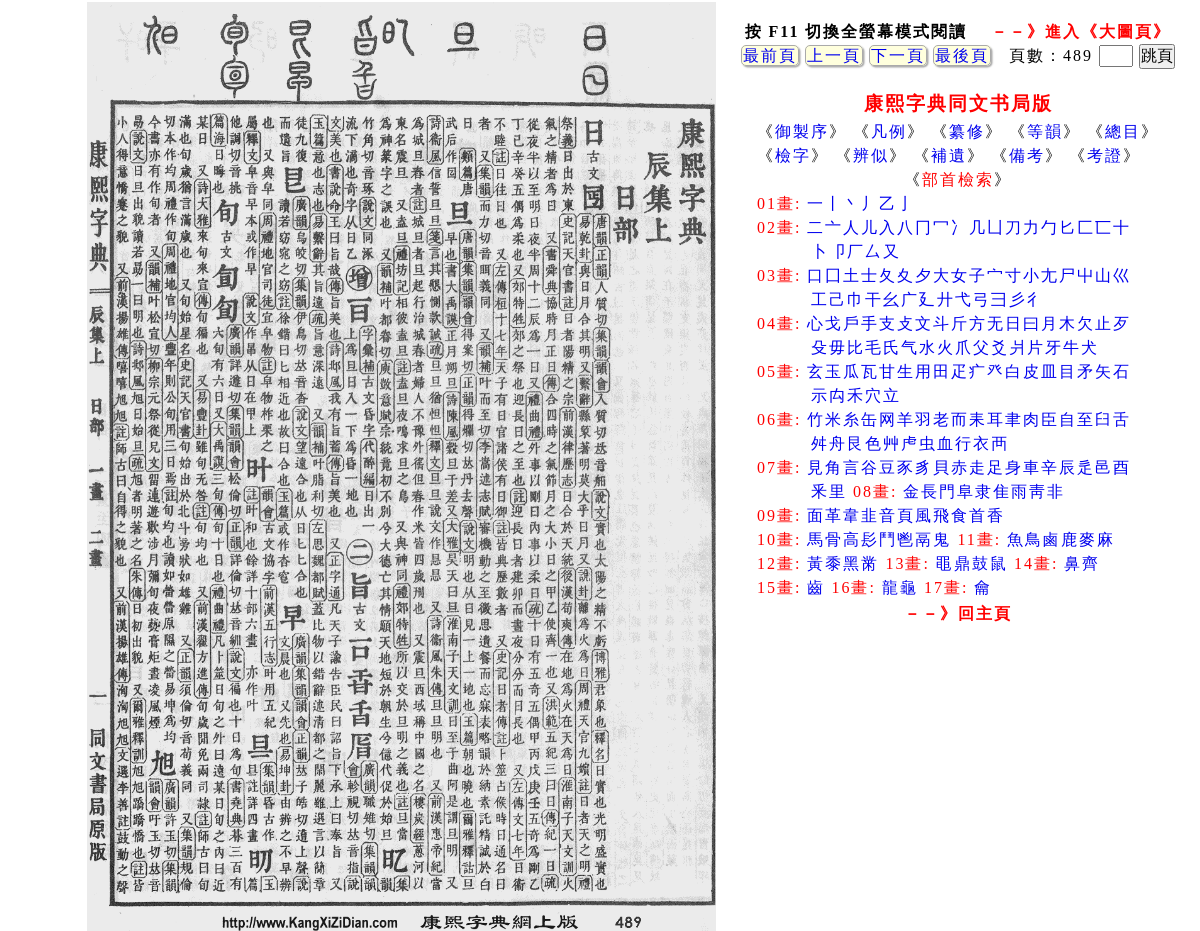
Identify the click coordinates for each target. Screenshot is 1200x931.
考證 (1105, 155)
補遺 (949, 155)
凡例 (889, 131)
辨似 (871, 155)
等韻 (1045, 131)
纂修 (967, 131)
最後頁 (962, 55)
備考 (1027, 155)
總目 (1123, 131)
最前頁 (770, 55)
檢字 (793, 155)
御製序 (802, 131)
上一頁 (834, 55)
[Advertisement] (958, 790)
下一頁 (898, 55)
